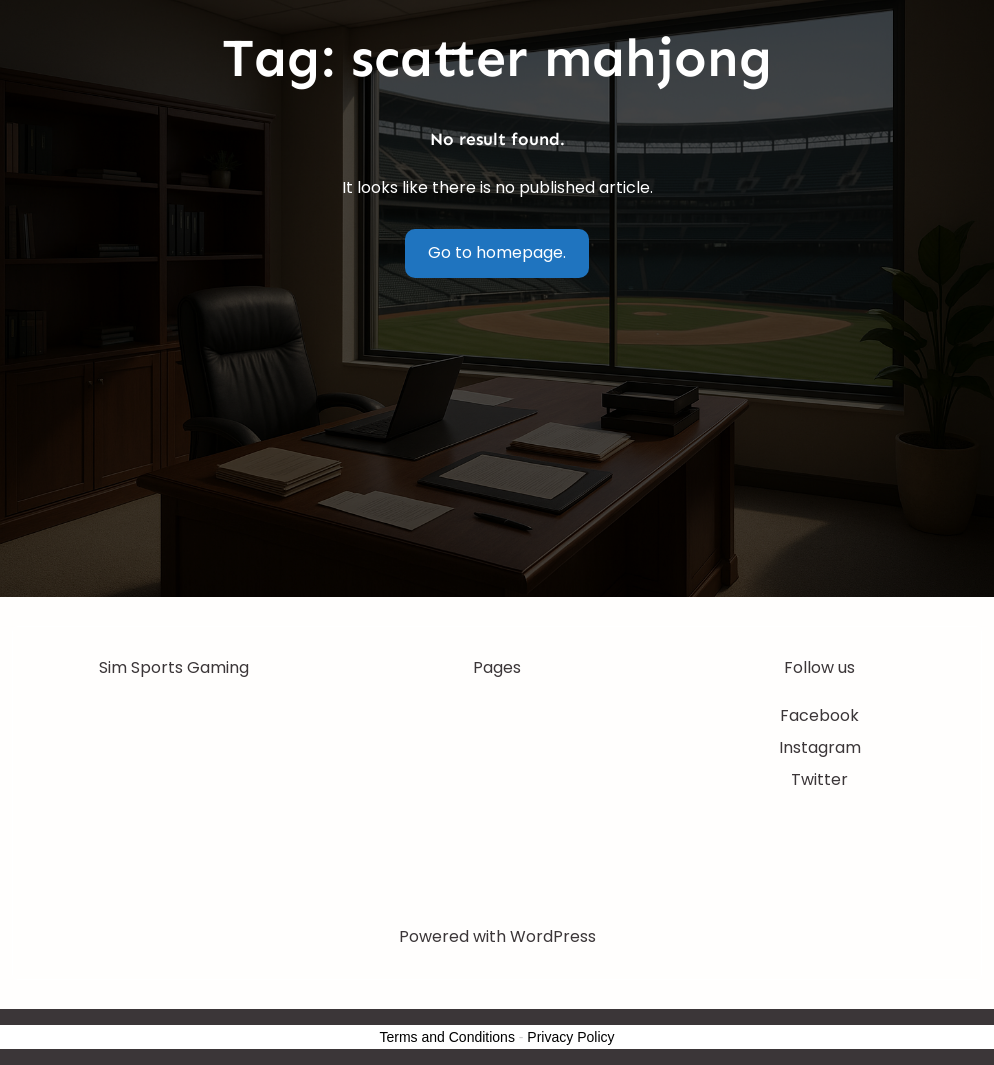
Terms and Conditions (447, 1037)
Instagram (820, 747)
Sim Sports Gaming (174, 667)
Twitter (819, 779)
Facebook (819, 715)
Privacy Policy (570, 1037)
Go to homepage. (497, 252)
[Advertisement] (497, 447)
